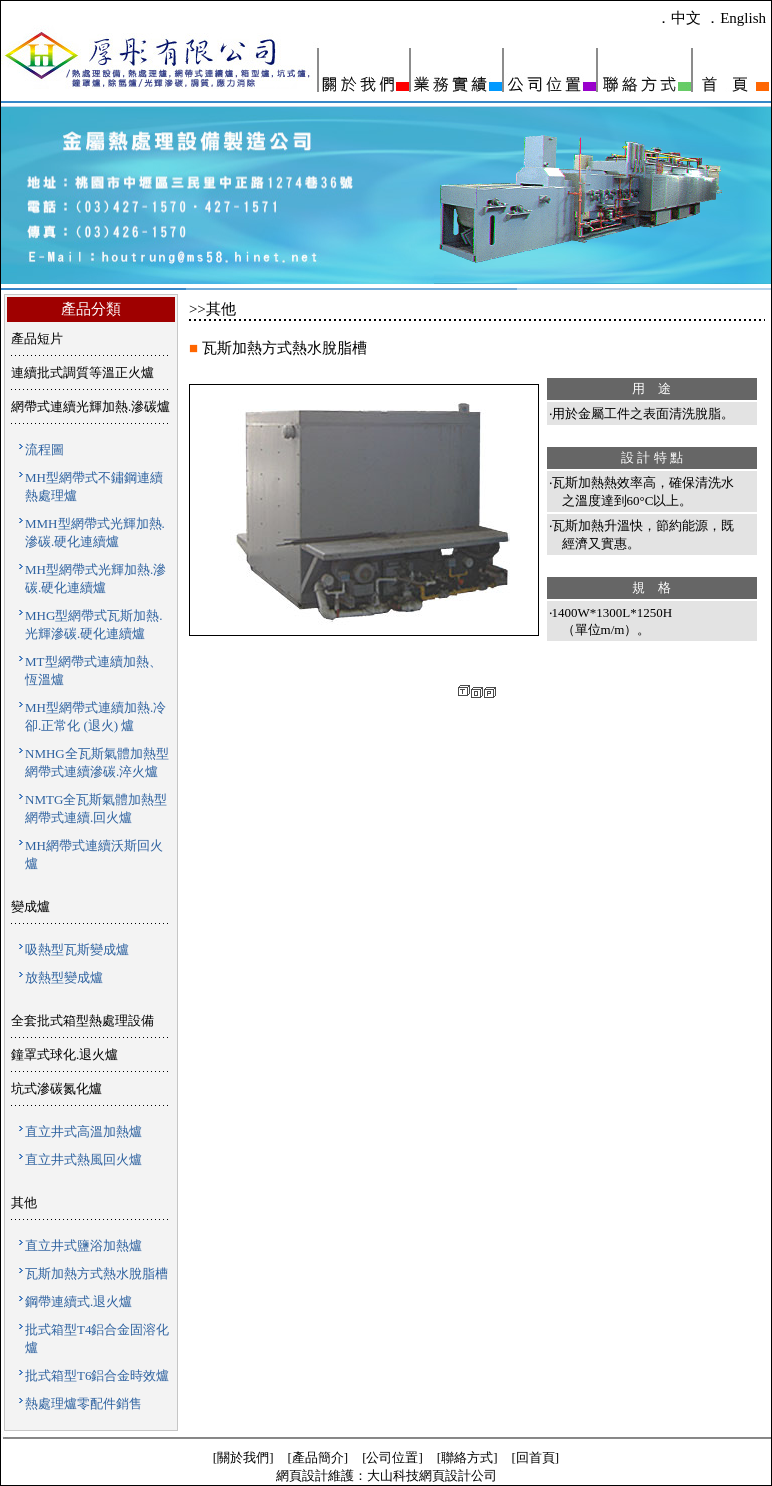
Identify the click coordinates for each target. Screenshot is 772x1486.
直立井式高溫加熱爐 (83, 1131)
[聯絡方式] (467, 1457)
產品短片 (37, 338)
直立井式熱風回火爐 (83, 1159)
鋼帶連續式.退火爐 (78, 1301)
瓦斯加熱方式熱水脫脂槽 (96, 1273)
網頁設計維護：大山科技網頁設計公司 (386, 1475)
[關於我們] (243, 1457)
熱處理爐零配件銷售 (83, 1403)
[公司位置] (392, 1457)
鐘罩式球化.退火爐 (64, 1054)
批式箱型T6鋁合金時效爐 (97, 1375)
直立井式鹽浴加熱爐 (83, 1245)
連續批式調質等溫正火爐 (82, 372)
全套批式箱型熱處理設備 (82, 1020)
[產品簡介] (317, 1457)
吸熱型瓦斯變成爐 (77, 949)
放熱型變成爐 (64, 977)
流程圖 (44, 449)
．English (735, 18)
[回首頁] (536, 1457)
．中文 (678, 18)
